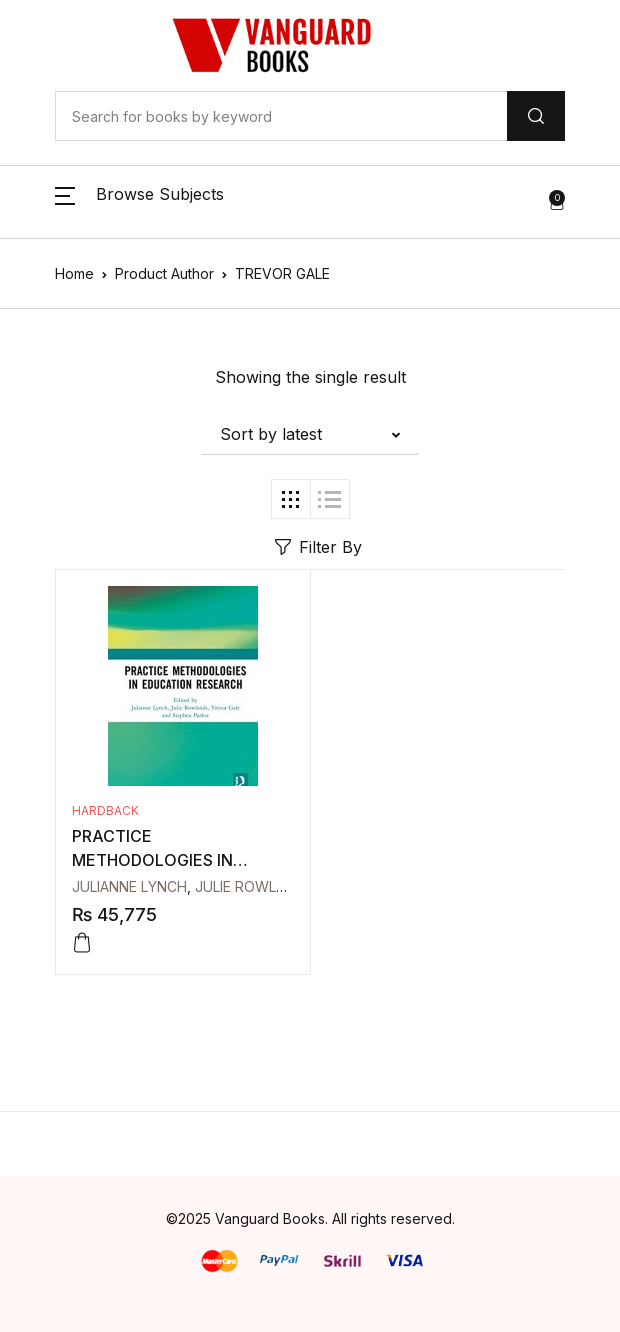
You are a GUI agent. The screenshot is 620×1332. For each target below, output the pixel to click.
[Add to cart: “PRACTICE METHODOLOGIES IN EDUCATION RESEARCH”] (82, 943)
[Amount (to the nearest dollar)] (281, 116)
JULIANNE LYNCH (129, 886)
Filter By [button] (318, 547)
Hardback (105, 810)
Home (74, 273)
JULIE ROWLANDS (254, 886)
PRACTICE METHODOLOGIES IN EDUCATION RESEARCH (164, 860)
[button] (139, 202)
